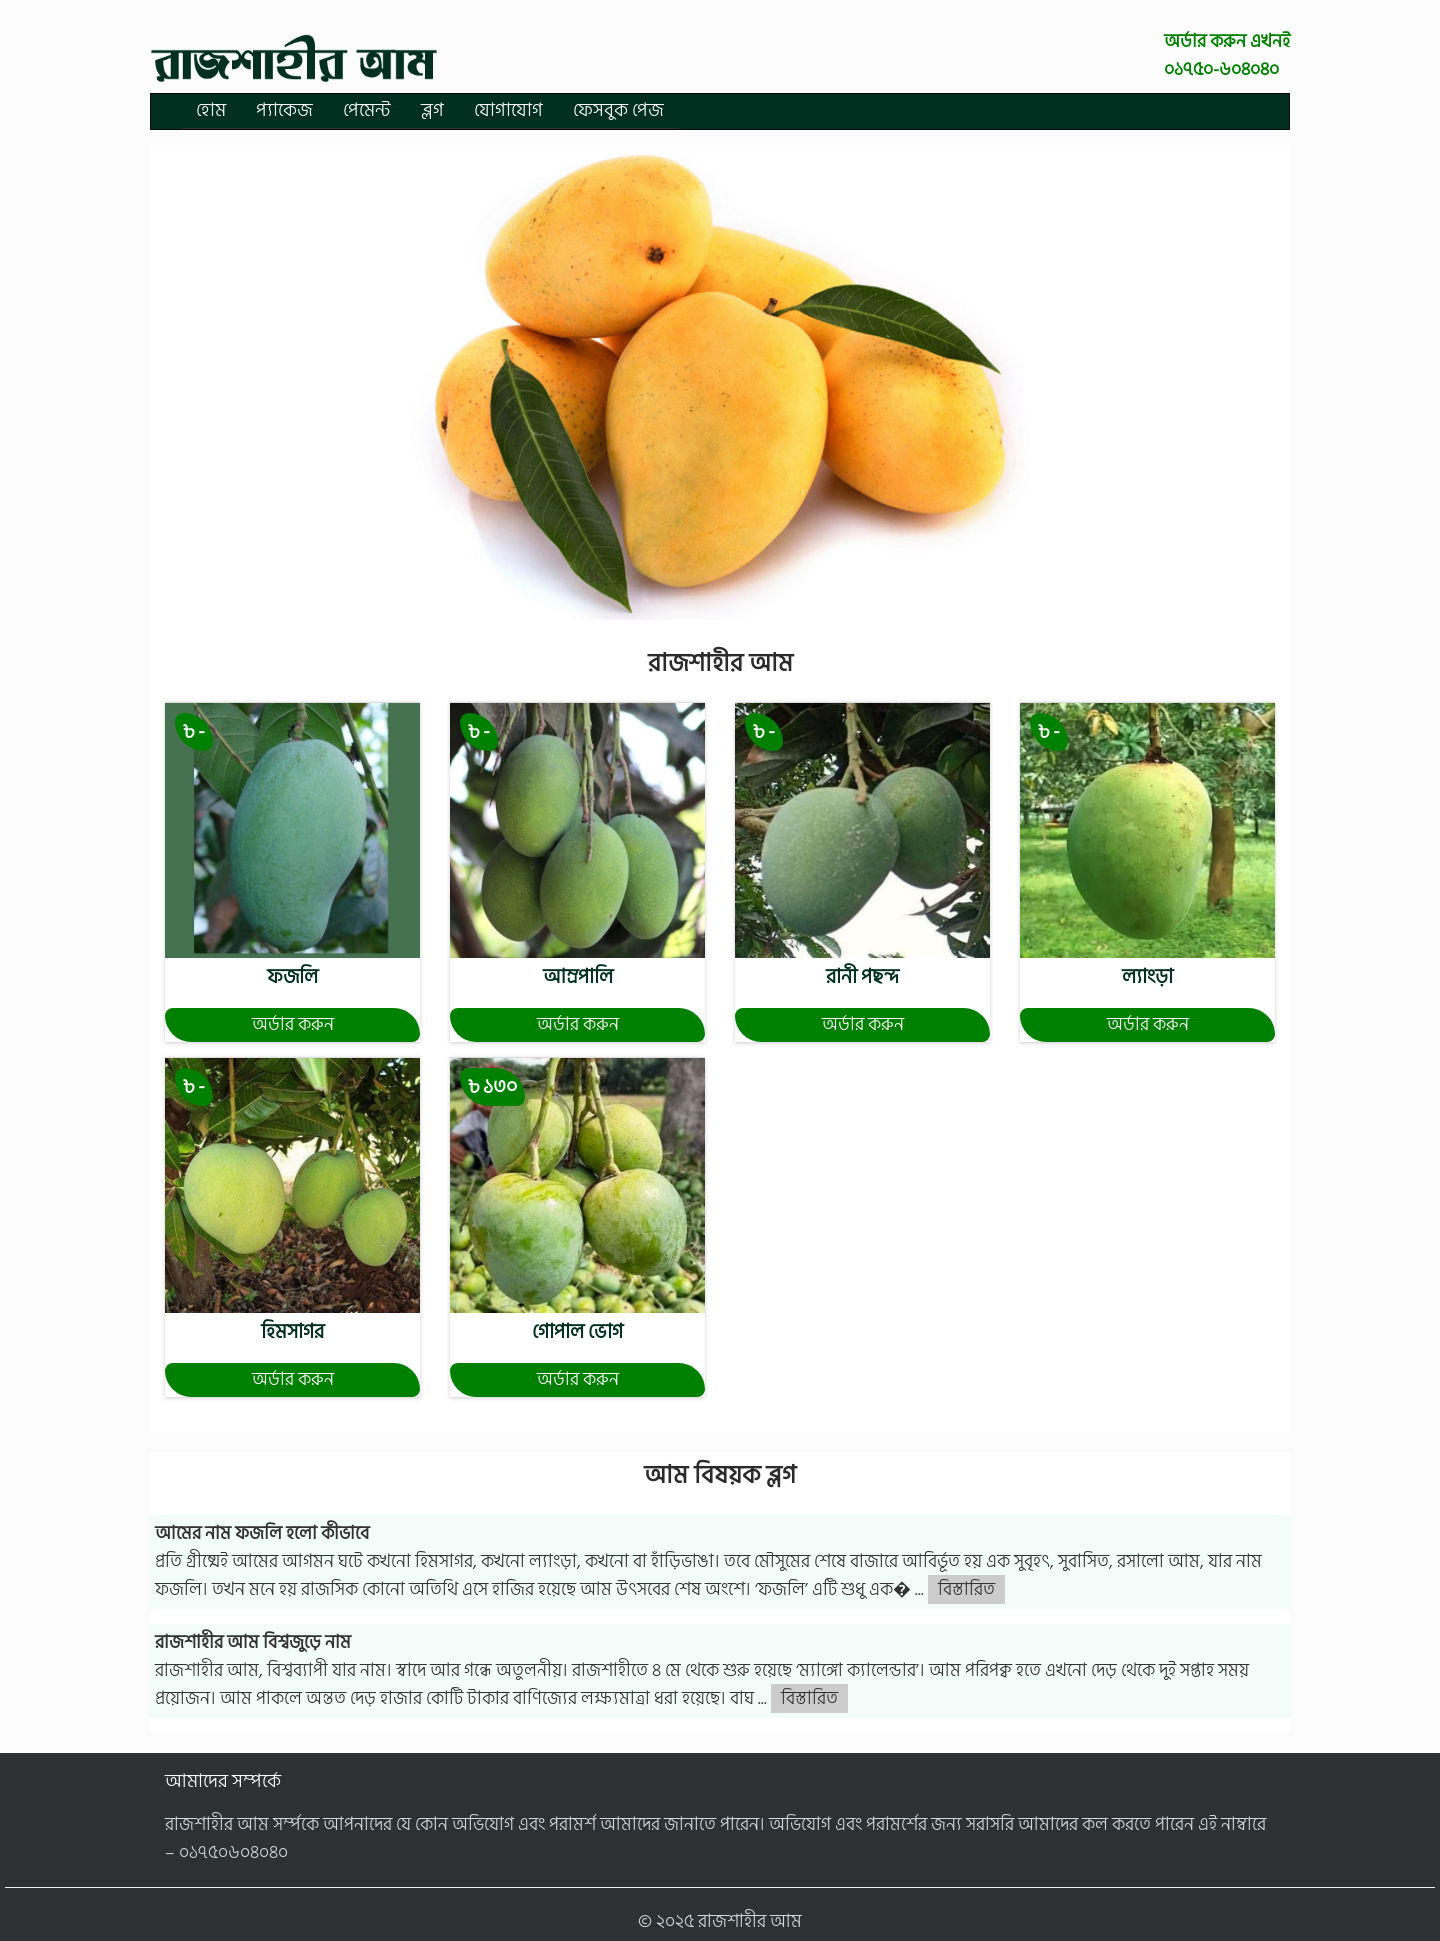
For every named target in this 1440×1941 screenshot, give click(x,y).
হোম (211, 110)
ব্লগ (432, 110)
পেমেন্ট (367, 110)
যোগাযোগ (508, 110)
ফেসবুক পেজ (618, 110)
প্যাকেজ (284, 110)
